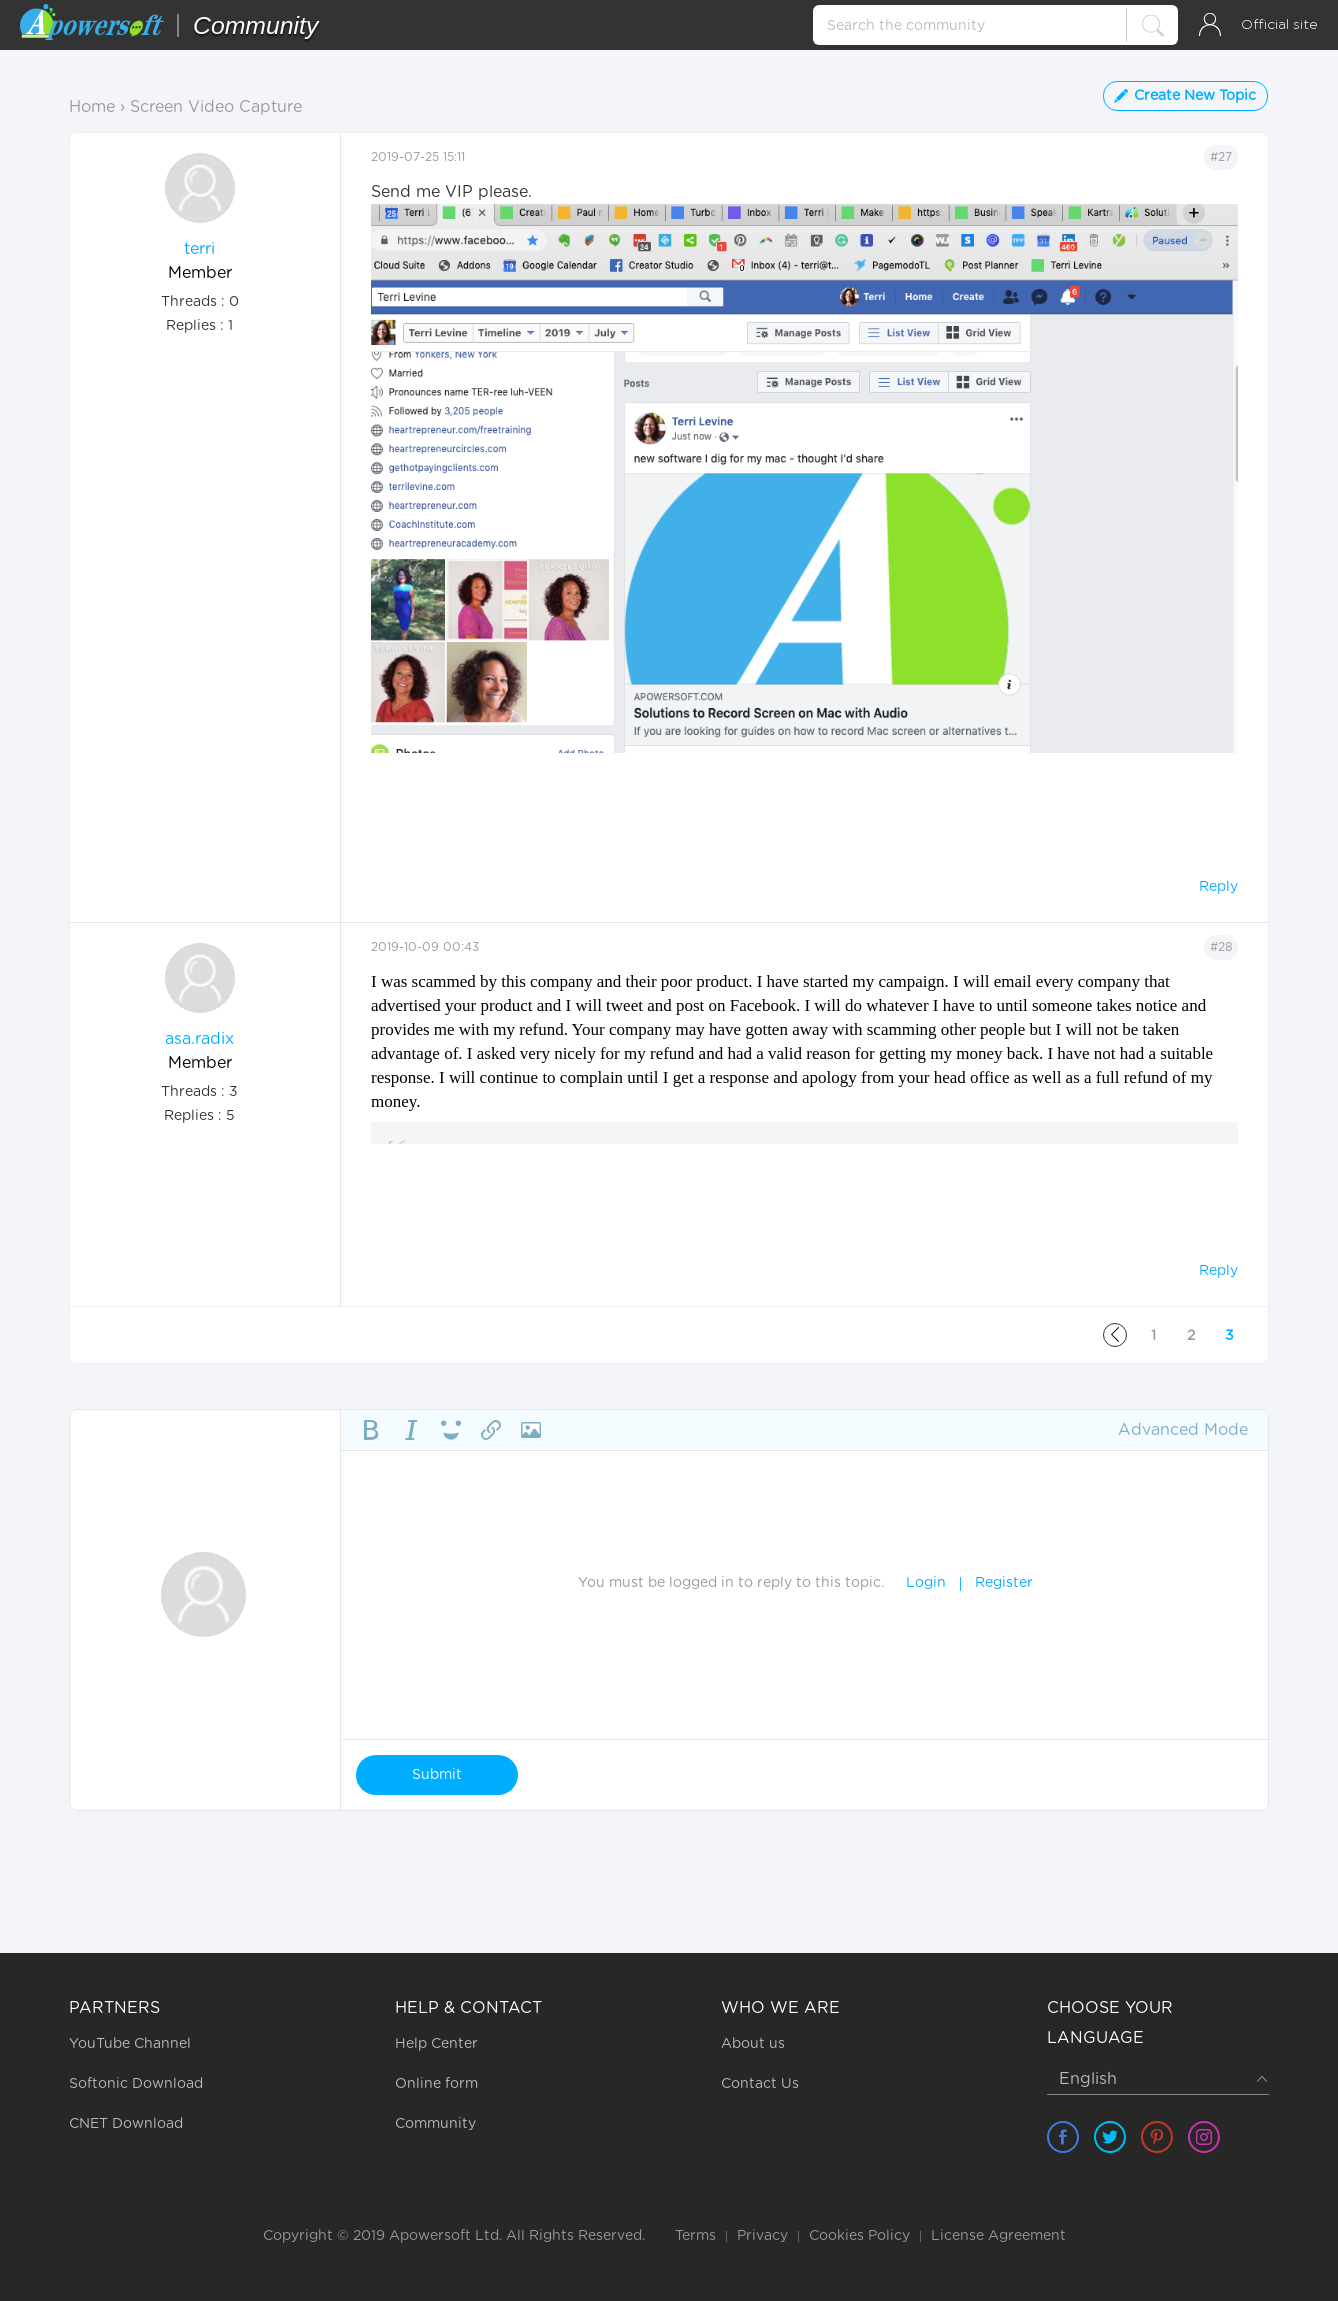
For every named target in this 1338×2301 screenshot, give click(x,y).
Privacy (762, 2236)
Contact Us (760, 2084)
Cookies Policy (859, 2236)
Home (92, 107)
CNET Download (126, 2124)
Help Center (436, 2044)
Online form (436, 2084)
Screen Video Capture (216, 107)
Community (435, 2124)
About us (753, 2044)
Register (1004, 1583)
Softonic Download (136, 2084)
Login (926, 1583)
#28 (1221, 947)
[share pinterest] (1157, 2137)
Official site (1279, 25)
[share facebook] (1063, 2137)
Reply (1218, 887)
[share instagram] (1204, 2137)
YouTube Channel (130, 2044)
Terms (695, 2236)
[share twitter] (1110, 2137)
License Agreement (998, 2236)
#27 (1221, 157)
